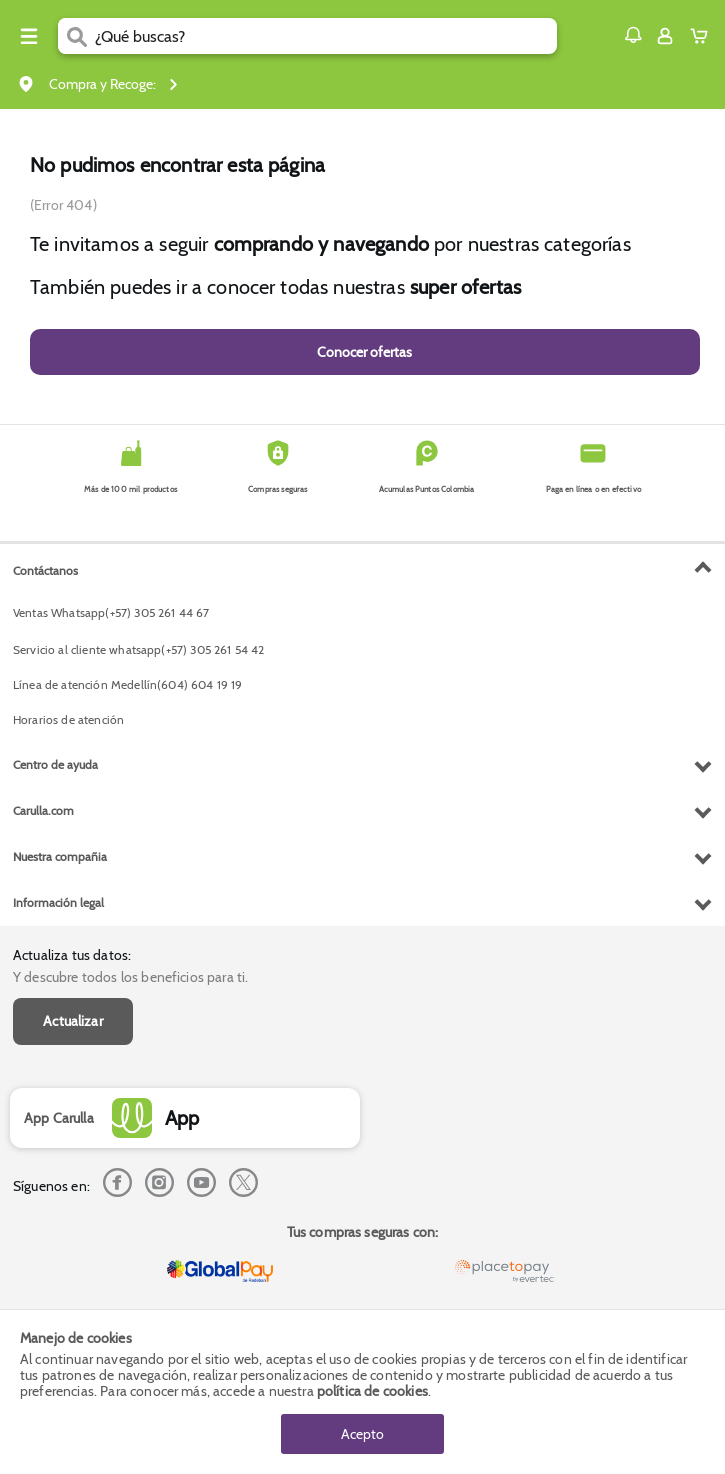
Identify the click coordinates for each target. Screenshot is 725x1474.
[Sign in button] (665, 36)
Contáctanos (45, 570)
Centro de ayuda (55, 764)
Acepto (362, 1434)
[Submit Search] (76, 36)
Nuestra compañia (60, 856)
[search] (326, 36)
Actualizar (73, 1021)
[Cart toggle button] (703, 36)
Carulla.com (43, 810)
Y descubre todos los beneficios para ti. (130, 977)
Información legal (58, 902)
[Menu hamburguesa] (29, 36)
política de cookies (372, 1391)
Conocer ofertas (364, 352)
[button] (633, 35)
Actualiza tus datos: (72, 955)
